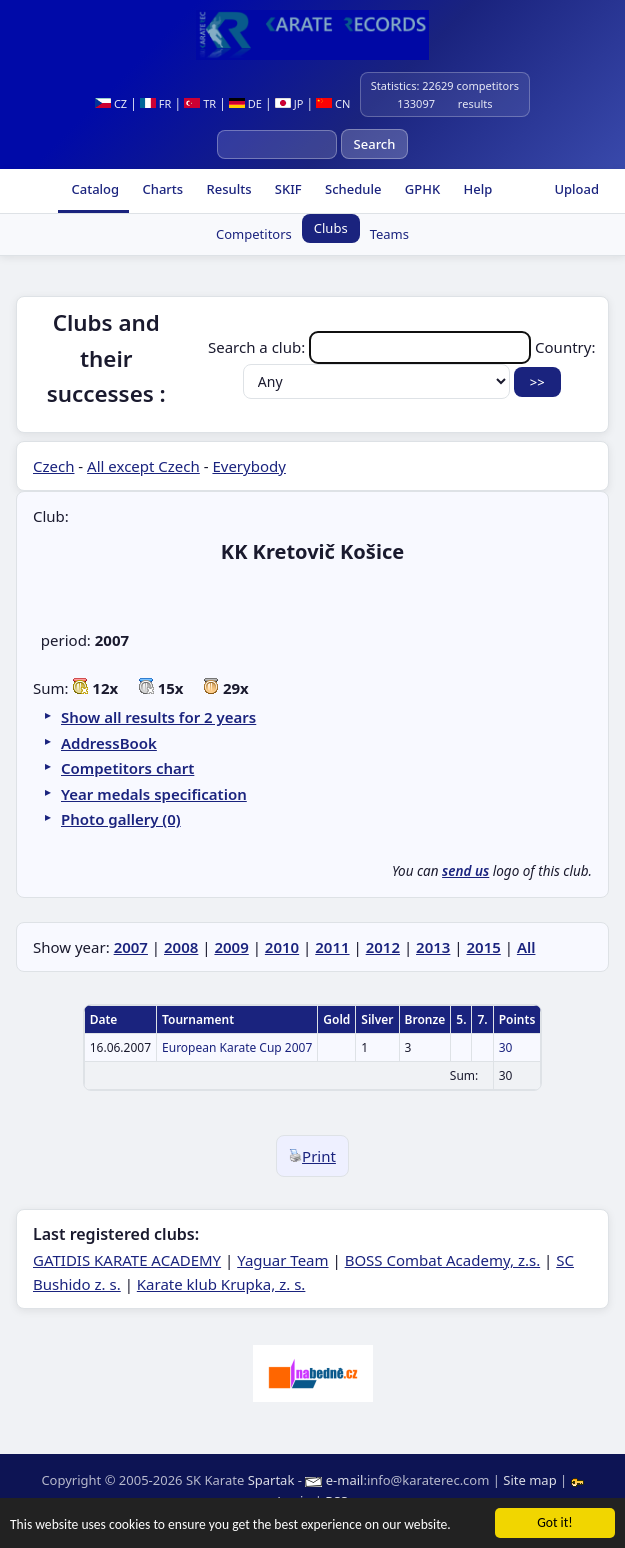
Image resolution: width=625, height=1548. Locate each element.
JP (289, 103)
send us (465, 871)
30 (506, 1047)
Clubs (331, 228)
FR (155, 103)
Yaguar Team (282, 1260)
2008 (181, 947)
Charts (161, 189)
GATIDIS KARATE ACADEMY (127, 1260)
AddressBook (109, 743)
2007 (131, 947)
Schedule (352, 189)
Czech (53, 466)
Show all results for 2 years (158, 717)
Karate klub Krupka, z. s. (221, 1284)
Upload (576, 189)
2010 (282, 947)
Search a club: (371, 347)
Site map (529, 1480)
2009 (231, 947)
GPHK (420, 189)
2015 (483, 947)
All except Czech (143, 466)
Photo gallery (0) (121, 819)
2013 (433, 947)
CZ (111, 103)
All (526, 947)
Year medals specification (154, 794)
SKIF (286, 189)
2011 (332, 947)
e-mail (345, 1480)
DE (245, 103)
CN (333, 103)
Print (312, 1156)
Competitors (254, 234)
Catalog (93, 189)
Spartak (271, 1480)
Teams (389, 234)
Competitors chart (127, 768)
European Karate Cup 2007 (237, 1047)
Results (227, 189)
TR (200, 103)
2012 (383, 947)
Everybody (248, 466)
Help (476, 189)
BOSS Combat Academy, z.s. (443, 1260)
